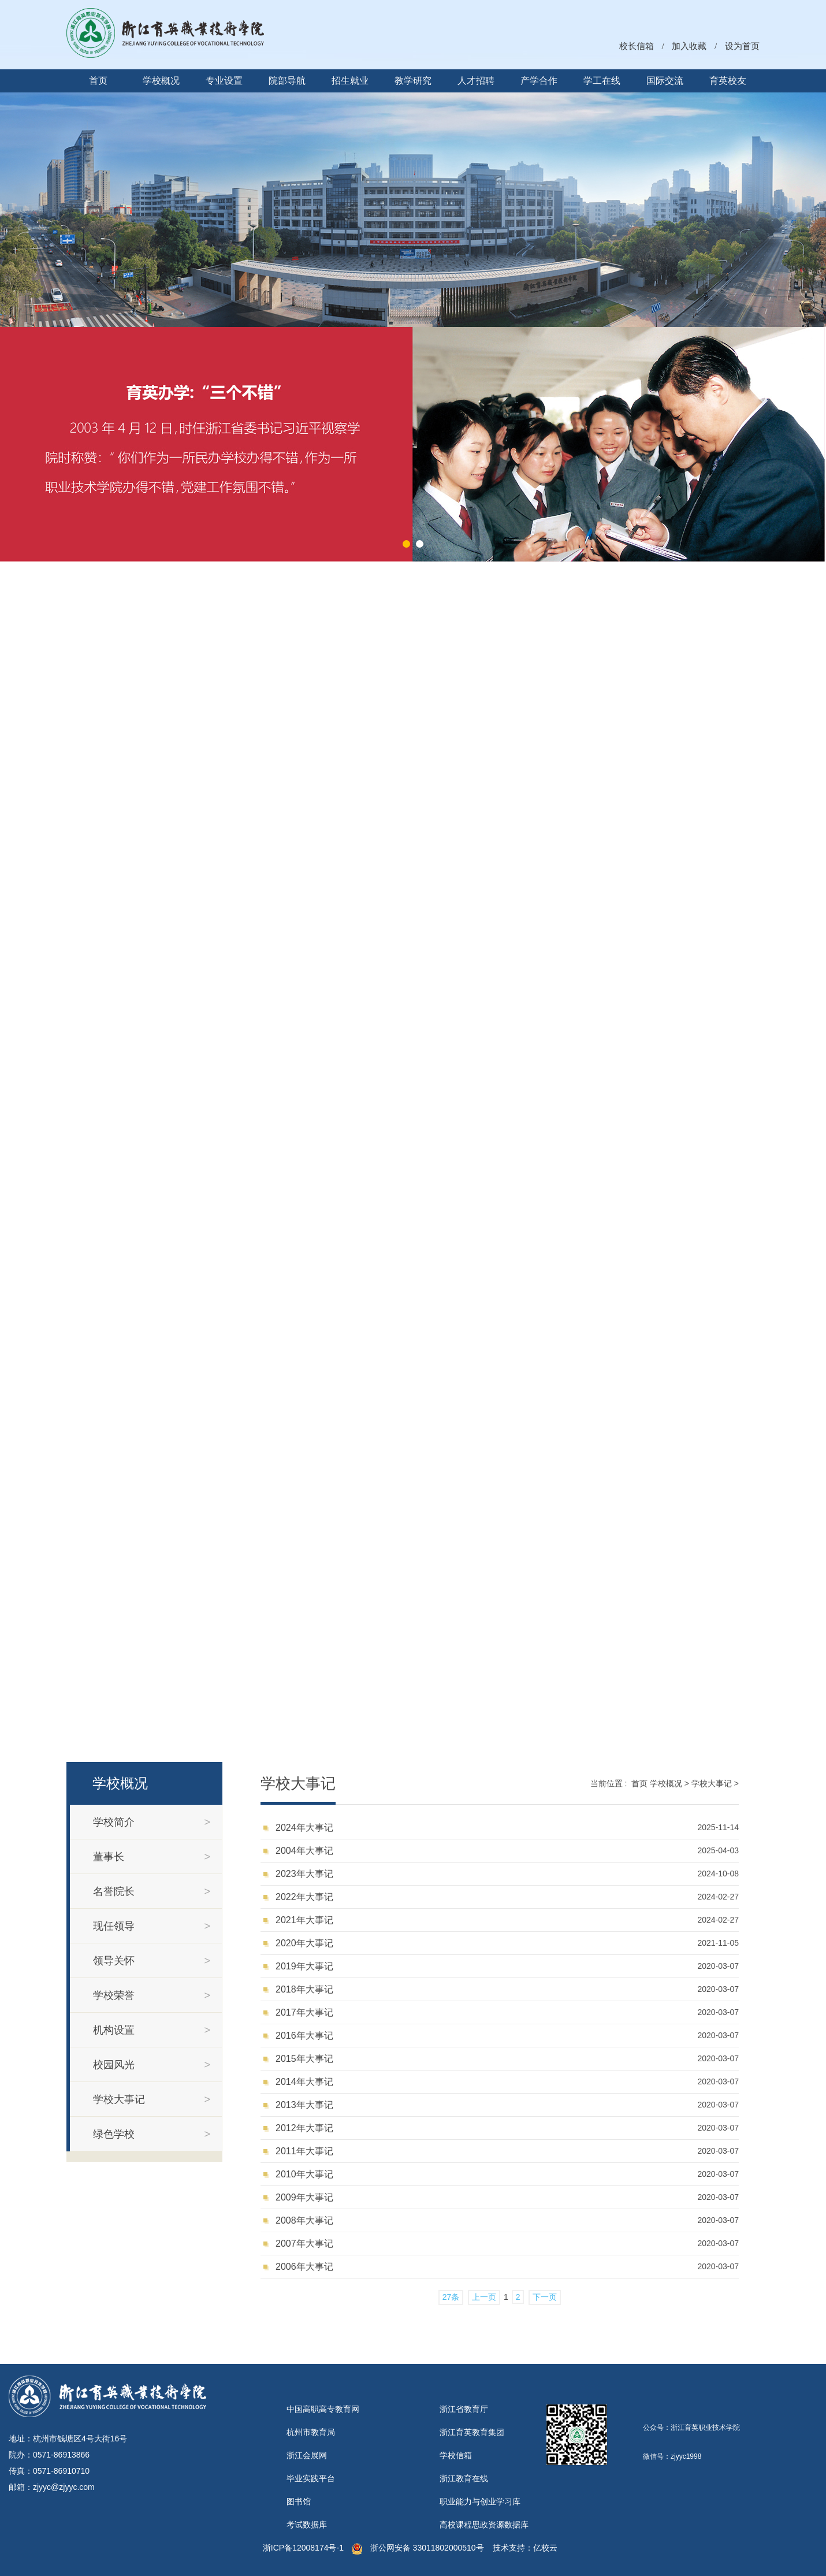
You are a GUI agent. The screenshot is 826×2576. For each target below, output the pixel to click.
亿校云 (545, 2547)
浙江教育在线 (464, 2478)
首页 (98, 81)
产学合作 (538, 81)
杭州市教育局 (311, 2432)
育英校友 (727, 81)
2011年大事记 (304, 2151)
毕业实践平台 (311, 2478)
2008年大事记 (304, 2220)
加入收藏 (689, 46)
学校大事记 (711, 1783)
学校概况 (161, 81)
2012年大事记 (304, 2128)
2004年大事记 (304, 1851)
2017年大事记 (304, 2012)
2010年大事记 (304, 2174)
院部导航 (287, 81)
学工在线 (601, 81)
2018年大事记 (304, 1989)
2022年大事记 (304, 1897)
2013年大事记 (304, 2105)
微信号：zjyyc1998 (672, 2456)
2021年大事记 (304, 1920)
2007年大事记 (304, 2243)
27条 (451, 2297)
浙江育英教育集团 (472, 2432)
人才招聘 (475, 81)
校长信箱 (636, 46)
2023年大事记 (304, 1874)
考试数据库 (307, 2524)
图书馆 (299, 2501)
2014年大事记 (304, 2082)
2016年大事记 (304, 2035)
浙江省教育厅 (464, 2409)
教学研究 (413, 81)
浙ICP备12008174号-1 (303, 2547)
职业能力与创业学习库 (480, 2501)
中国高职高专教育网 (323, 2409)
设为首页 (742, 46)
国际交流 (664, 81)
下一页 (545, 2297)
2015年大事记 (304, 2059)
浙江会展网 (307, 2455)
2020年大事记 (304, 1943)
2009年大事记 (304, 2197)
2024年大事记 (304, 1827)
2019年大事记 (304, 1966)
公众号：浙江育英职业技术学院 (691, 2427)
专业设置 (224, 81)
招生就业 (350, 81)
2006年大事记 (304, 2267)
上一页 (484, 2297)
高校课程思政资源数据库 (484, 2524)
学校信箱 (456, 2455)
